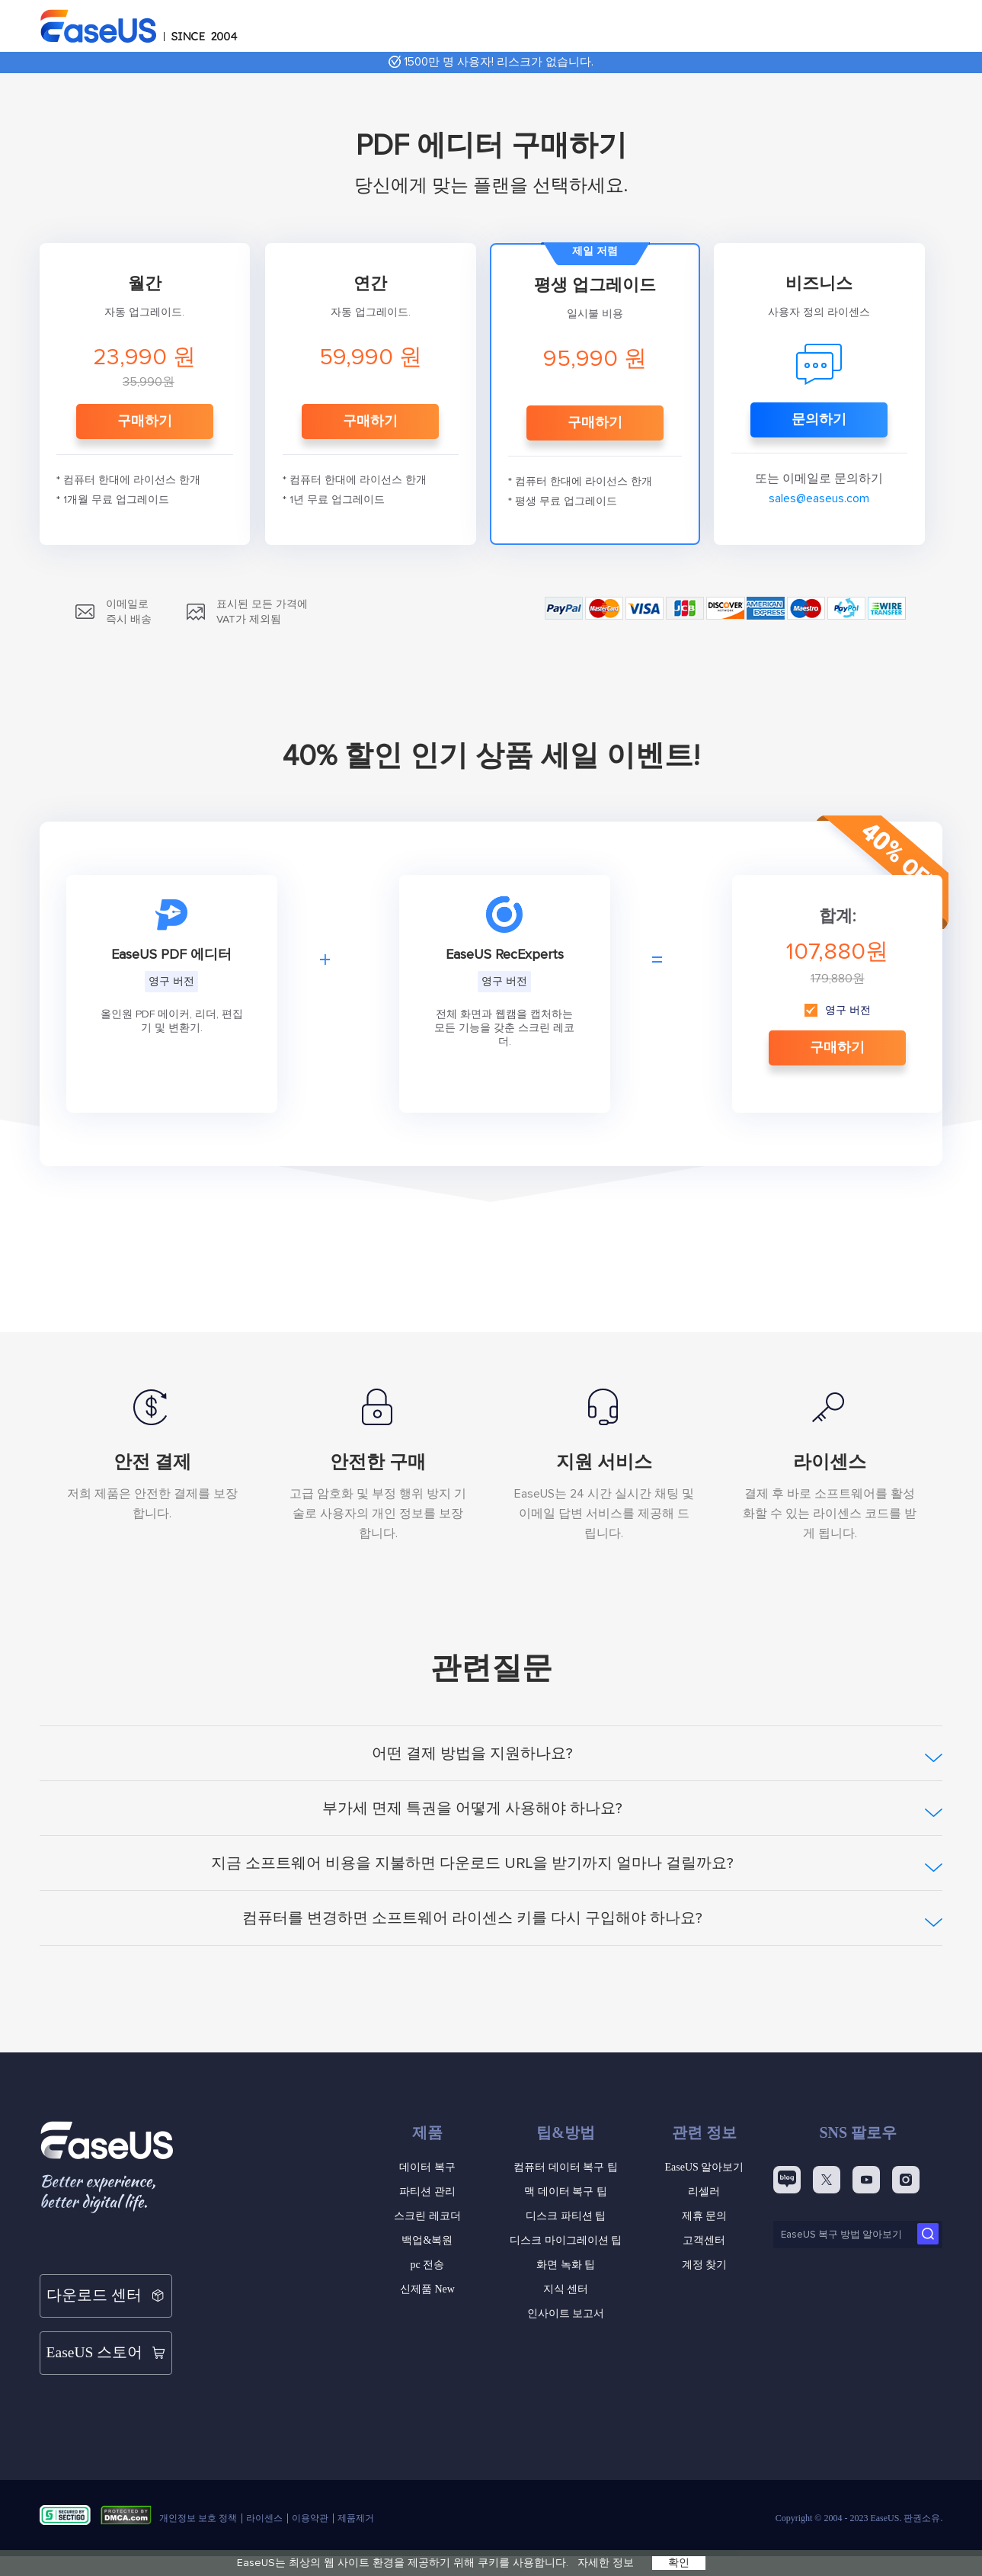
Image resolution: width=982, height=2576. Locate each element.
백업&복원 (427, 2240)
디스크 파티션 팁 (566, 2216)
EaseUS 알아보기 (704, 2167)
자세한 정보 (605, 2563)
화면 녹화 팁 (565, 2264)
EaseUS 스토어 (106, 2329)
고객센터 (704, 2240)
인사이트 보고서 (566, 2313)
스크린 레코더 (427, 2216)
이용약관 (310, 2486)
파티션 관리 (427, 2191)
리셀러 (704, 2191)
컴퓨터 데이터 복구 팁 (565, 2167)
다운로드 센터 (106, 2288)
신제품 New (427, 2289)
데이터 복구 (427, 2167)
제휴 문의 (705, 2216)
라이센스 (264, 2486)
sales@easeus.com (819, 498)
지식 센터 (566, 2289)
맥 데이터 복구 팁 (565, 2191)
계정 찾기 (705, 2264)
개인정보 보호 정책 (198, 2486)
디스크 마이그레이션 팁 (566, 2240)
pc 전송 (427, 2264)
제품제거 (355, 2486)
